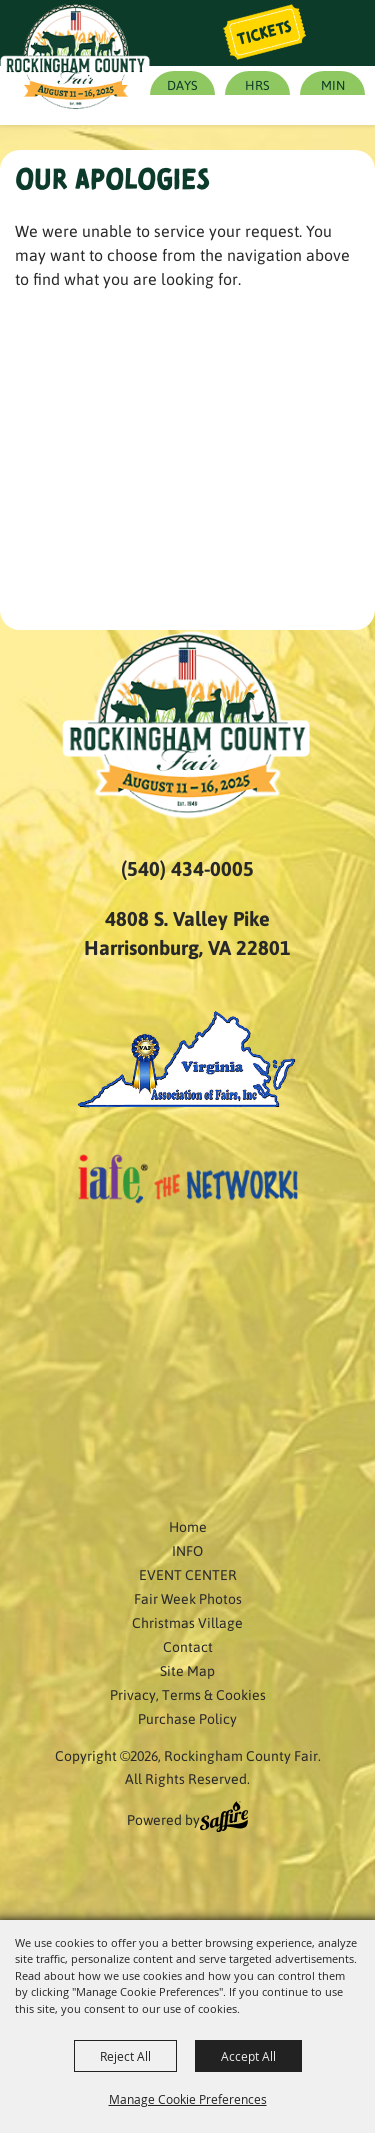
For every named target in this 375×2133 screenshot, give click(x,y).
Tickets (265, 33)
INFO (187, 1550)
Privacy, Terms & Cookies (188, 1694)
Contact (188, 1646)
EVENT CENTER (188, 1574)
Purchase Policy (187, 1718)
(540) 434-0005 (187, 868)
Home (188, 1526)
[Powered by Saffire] (224, 1819)
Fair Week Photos (188, 1598)
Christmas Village (187, 1622)
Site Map (187, 1670)
